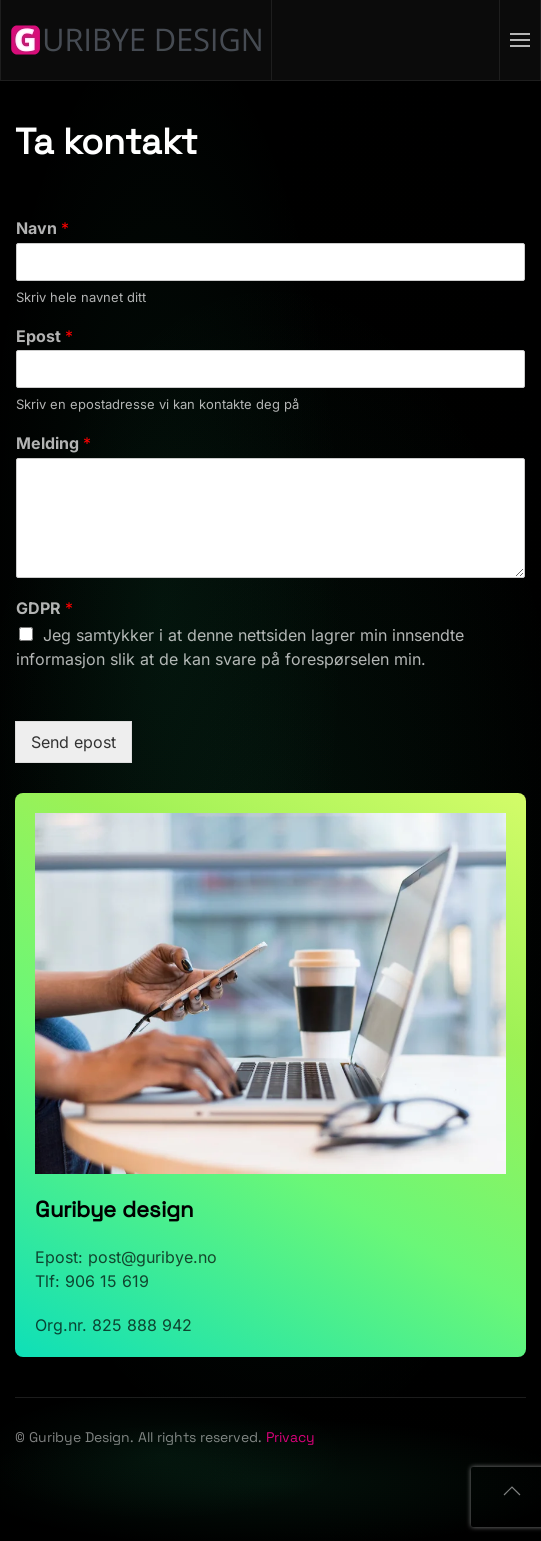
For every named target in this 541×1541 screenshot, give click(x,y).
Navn (42, 228)
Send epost (73, 742)
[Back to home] (136, 40)
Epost (44, 336)
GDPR (44, 608)
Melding (53, 443)
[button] (520, 40)
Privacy (290, 1437)
